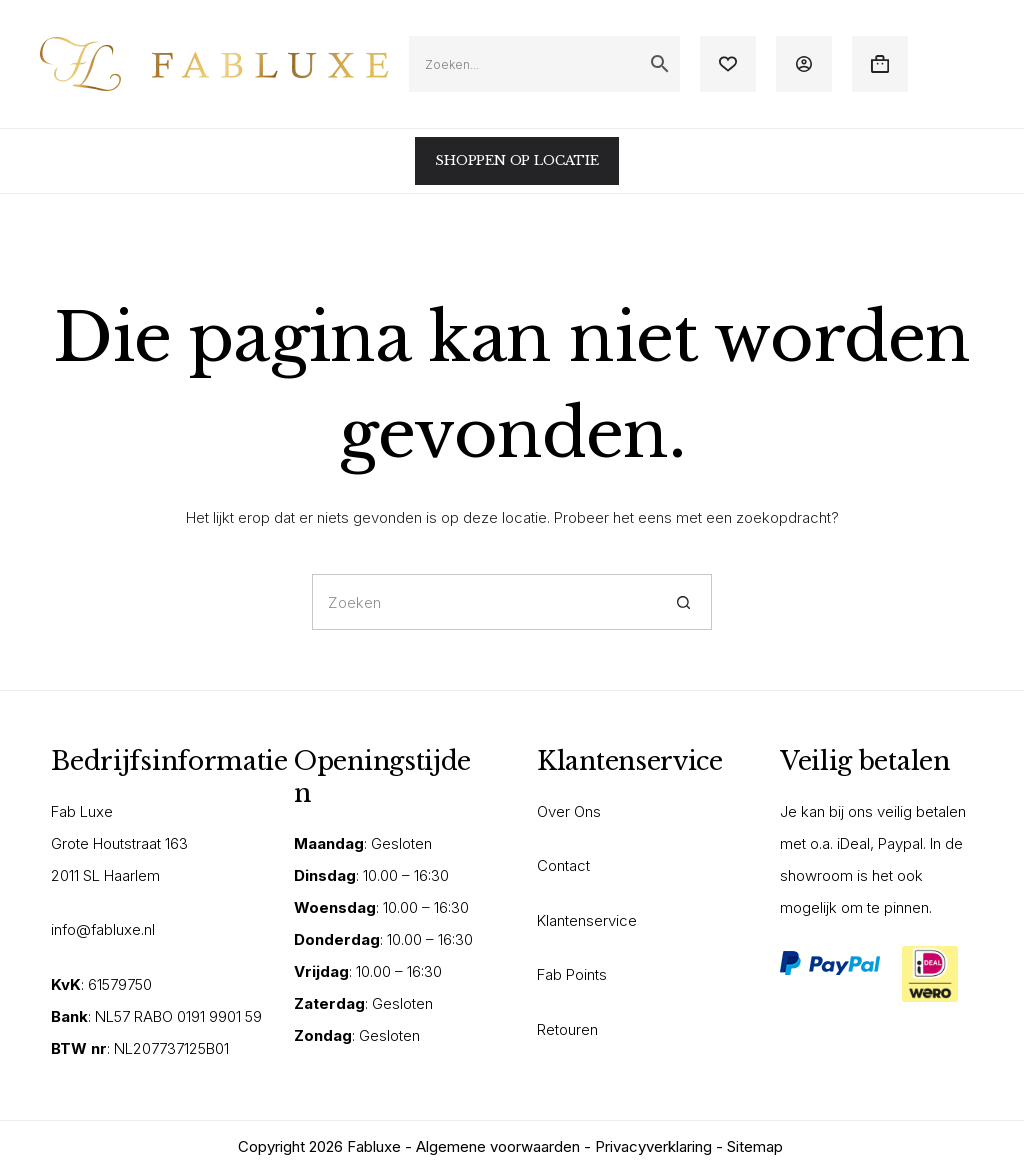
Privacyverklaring (653, 1146)
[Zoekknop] (684, 602)
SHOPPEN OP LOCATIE (517, 160)
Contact (563, 865)
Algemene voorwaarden (498, 1146)
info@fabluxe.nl (103, 929)
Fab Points (572, 974)
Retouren (567, 1029)
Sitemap (755, 1146)
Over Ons (569, 811)
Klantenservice (587, 920)
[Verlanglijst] (728, 64)
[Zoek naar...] (484, 602)
